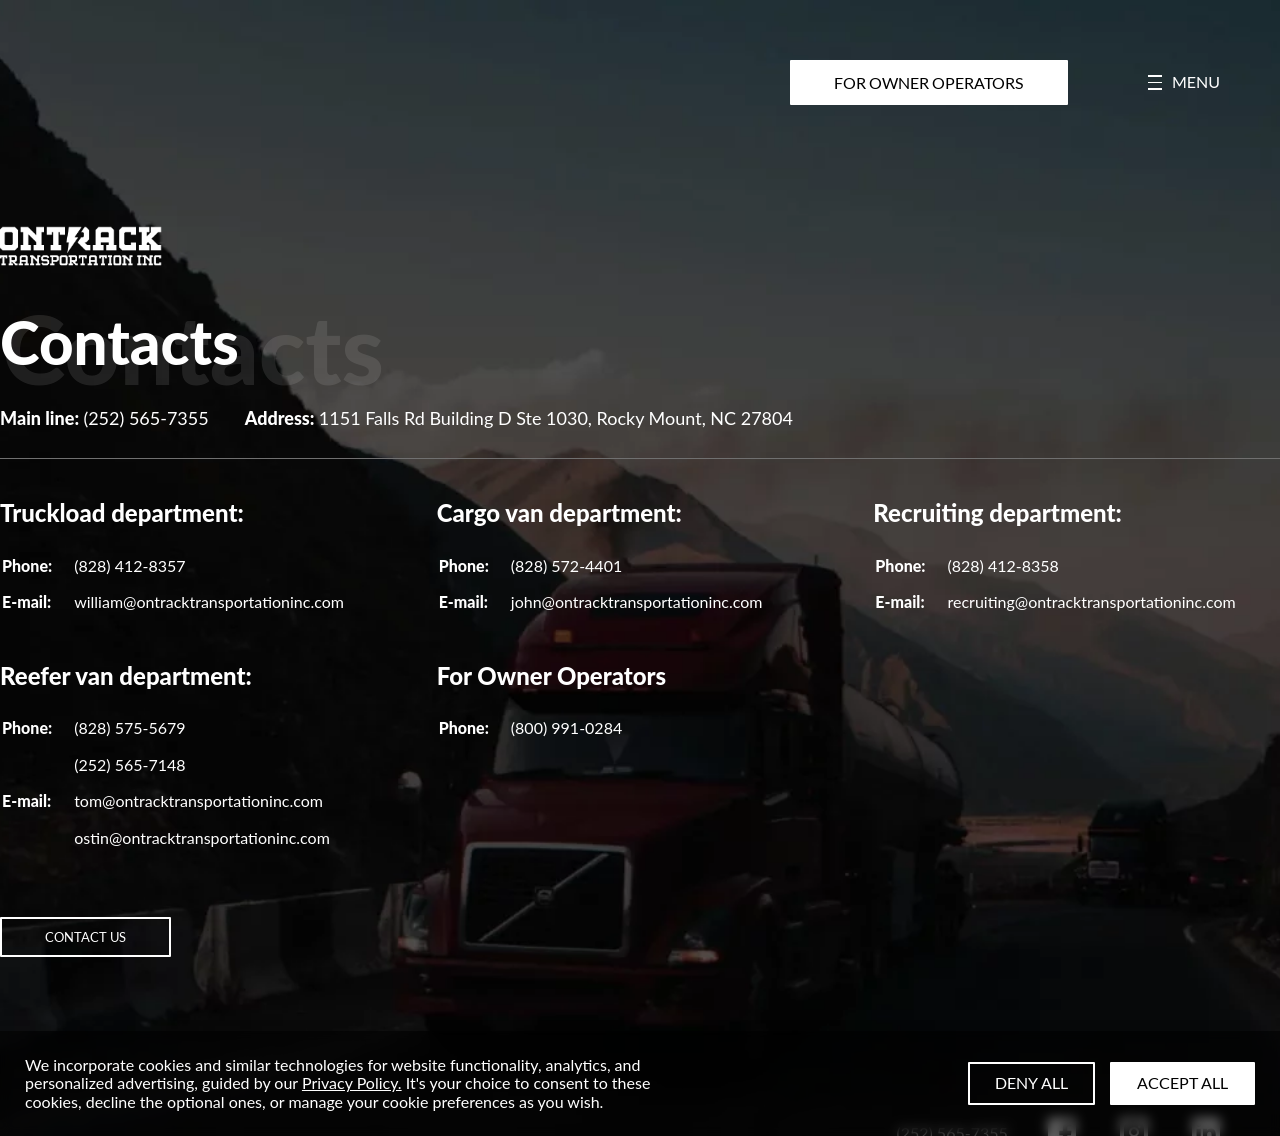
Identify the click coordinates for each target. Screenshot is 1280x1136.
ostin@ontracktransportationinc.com (202, 837)
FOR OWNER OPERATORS (930, 82)
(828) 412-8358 (1002, 565)
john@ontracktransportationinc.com (637, 601)
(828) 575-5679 (129, 727)
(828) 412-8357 (129, 565)
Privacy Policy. (352, 1082)
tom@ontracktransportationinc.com (198, 800)
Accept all (1182, 1083)
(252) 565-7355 (145, 418)
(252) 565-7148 (129, 764)
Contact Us (119, 948)
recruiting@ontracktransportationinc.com (1091, 601)
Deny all (1031, 1083)
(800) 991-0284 (566, 727)
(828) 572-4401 (566, 565)
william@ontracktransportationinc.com (209, 601)
